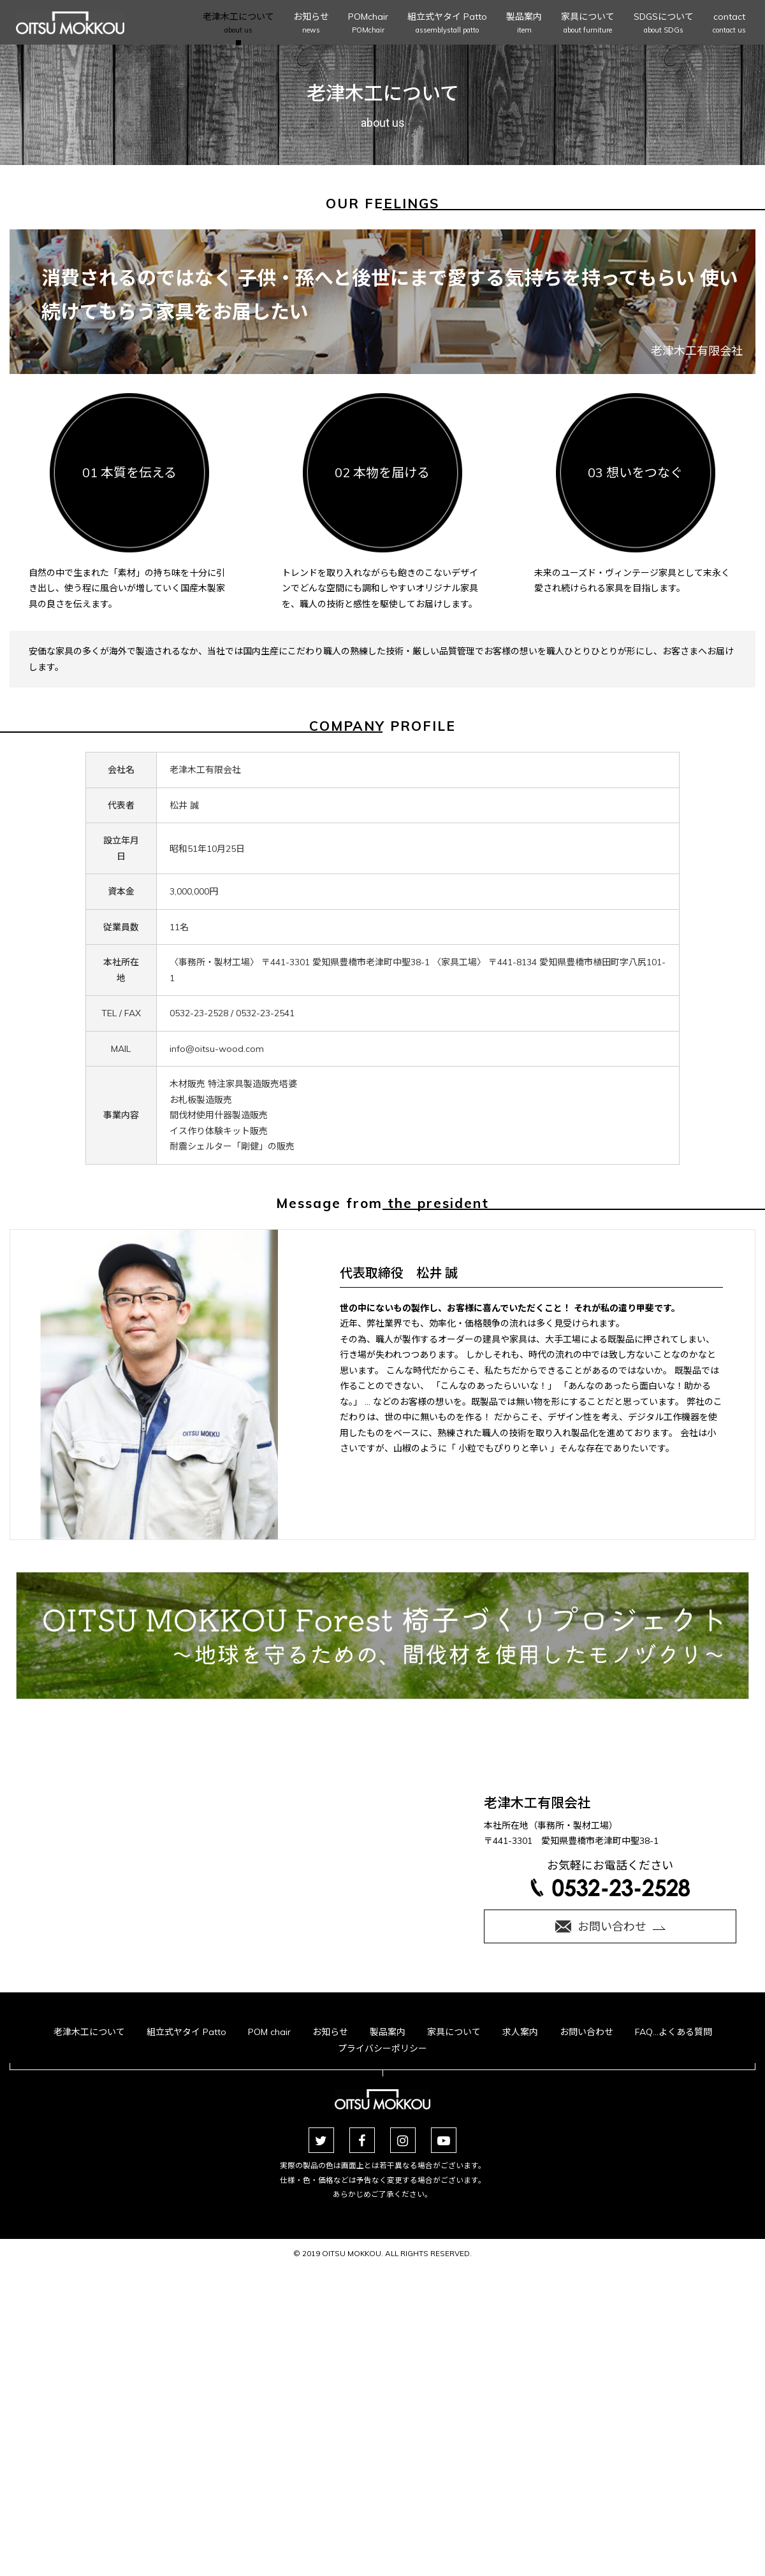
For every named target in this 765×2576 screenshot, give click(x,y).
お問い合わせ (586, 2350)
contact (729, 24)
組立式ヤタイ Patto (447, 24)
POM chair (269, 2350)
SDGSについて (664, 24)
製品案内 (524, 24)
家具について (588, 24)
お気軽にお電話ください (610, 2239)
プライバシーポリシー (382, 2366)
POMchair (368, 24)
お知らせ (311, 24)
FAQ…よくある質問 (673, 2350)
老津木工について (238, 24)
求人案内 (520, 2350)
